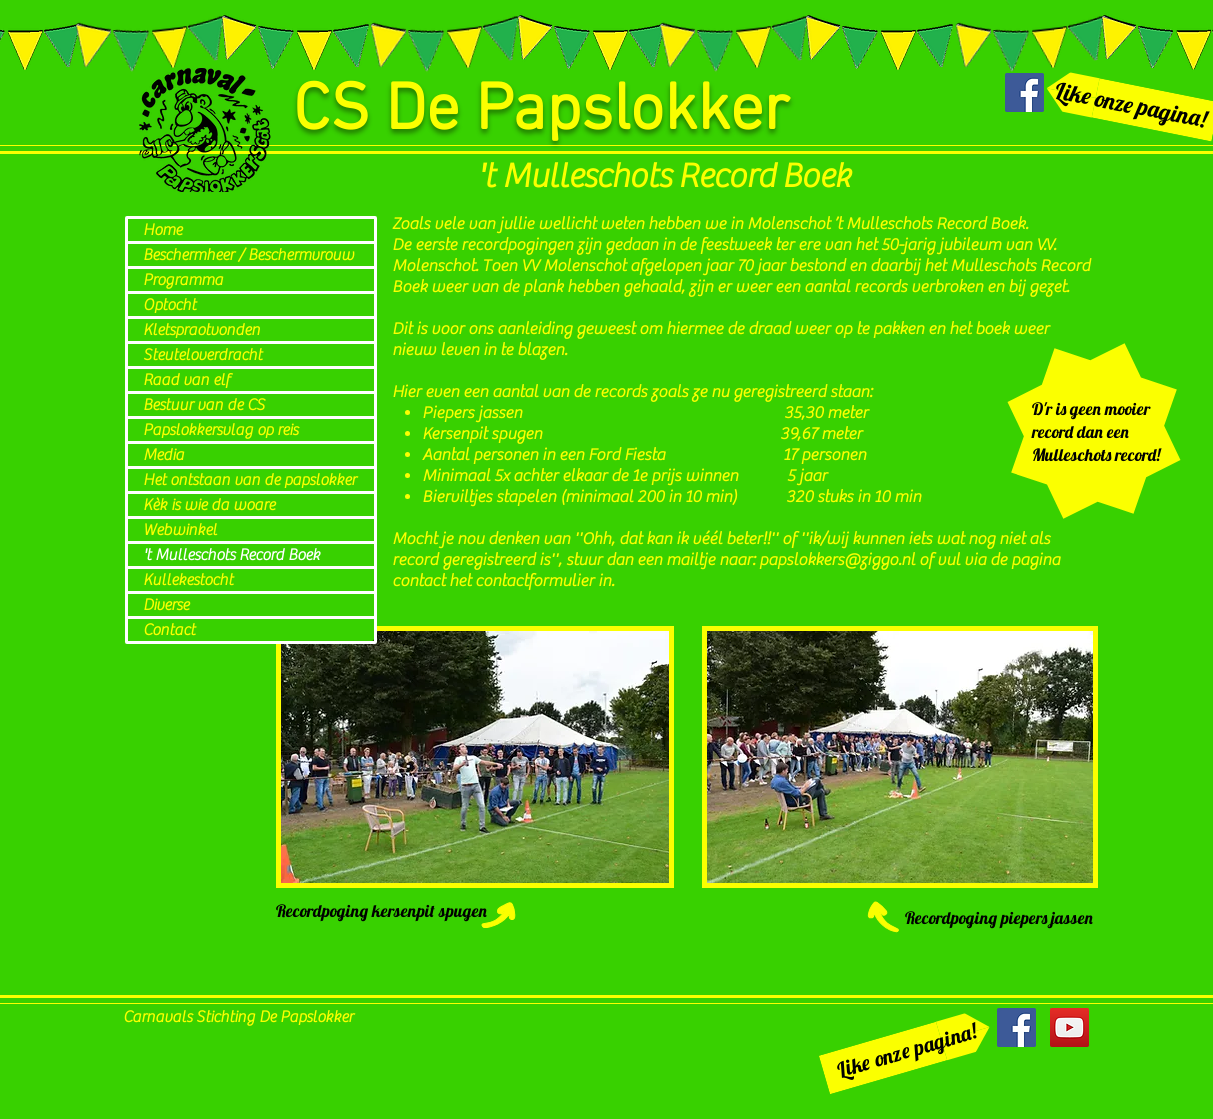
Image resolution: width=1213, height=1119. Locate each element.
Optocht (169, 305)
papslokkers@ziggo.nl (837, 560)
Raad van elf (186, 380)
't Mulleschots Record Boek (231, 555)
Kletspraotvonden (201, 330)
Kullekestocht (188, 580)
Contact (169, 630)
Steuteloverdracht (202, 355)
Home (162, 230)
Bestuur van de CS (204, 405)
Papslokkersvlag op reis (220, 430)
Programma (183, 280)
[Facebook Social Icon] (1024, 92)
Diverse (166, 605)
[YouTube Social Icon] (1069, 1027)
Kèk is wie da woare (209, 505)
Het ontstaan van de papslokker (249, 480)
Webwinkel (180, 530)
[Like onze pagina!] (906, 1051)
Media (163, 455)
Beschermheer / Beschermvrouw (248, 255)
